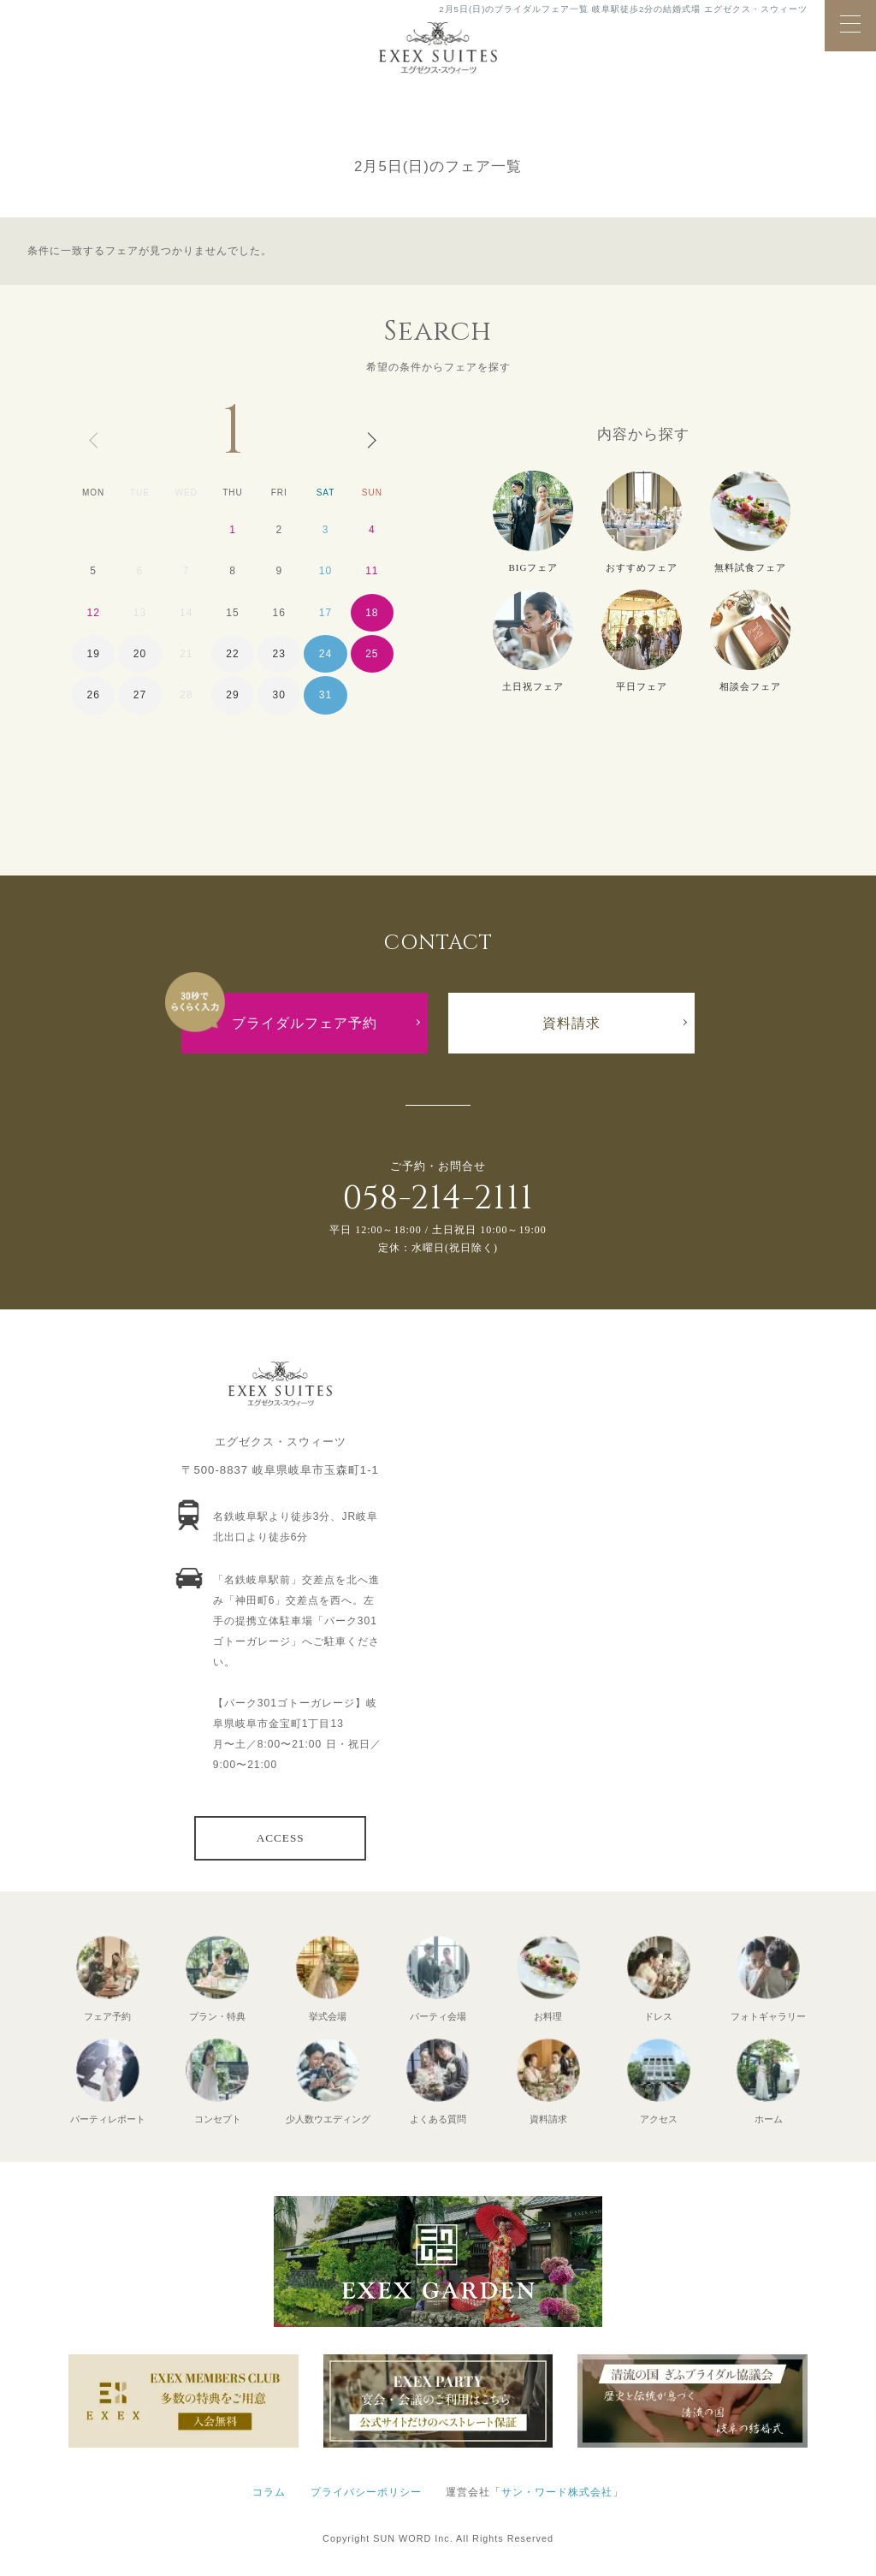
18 (371, 613)
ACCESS (281, 1837)
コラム (269, 2492)
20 (139, 654)
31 (325, 695)
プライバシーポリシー (366, 2492)
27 (139, 695)
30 (279, 695)
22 (232, 654)
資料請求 (571, 1023)
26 (92, 695)
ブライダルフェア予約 (304, 1023)
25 (371, 654)
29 (232, 695)
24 (325, 654)
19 (92, 654)
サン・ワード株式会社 (557, 2492)
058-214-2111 (438, 1198)
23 (279, 654)
